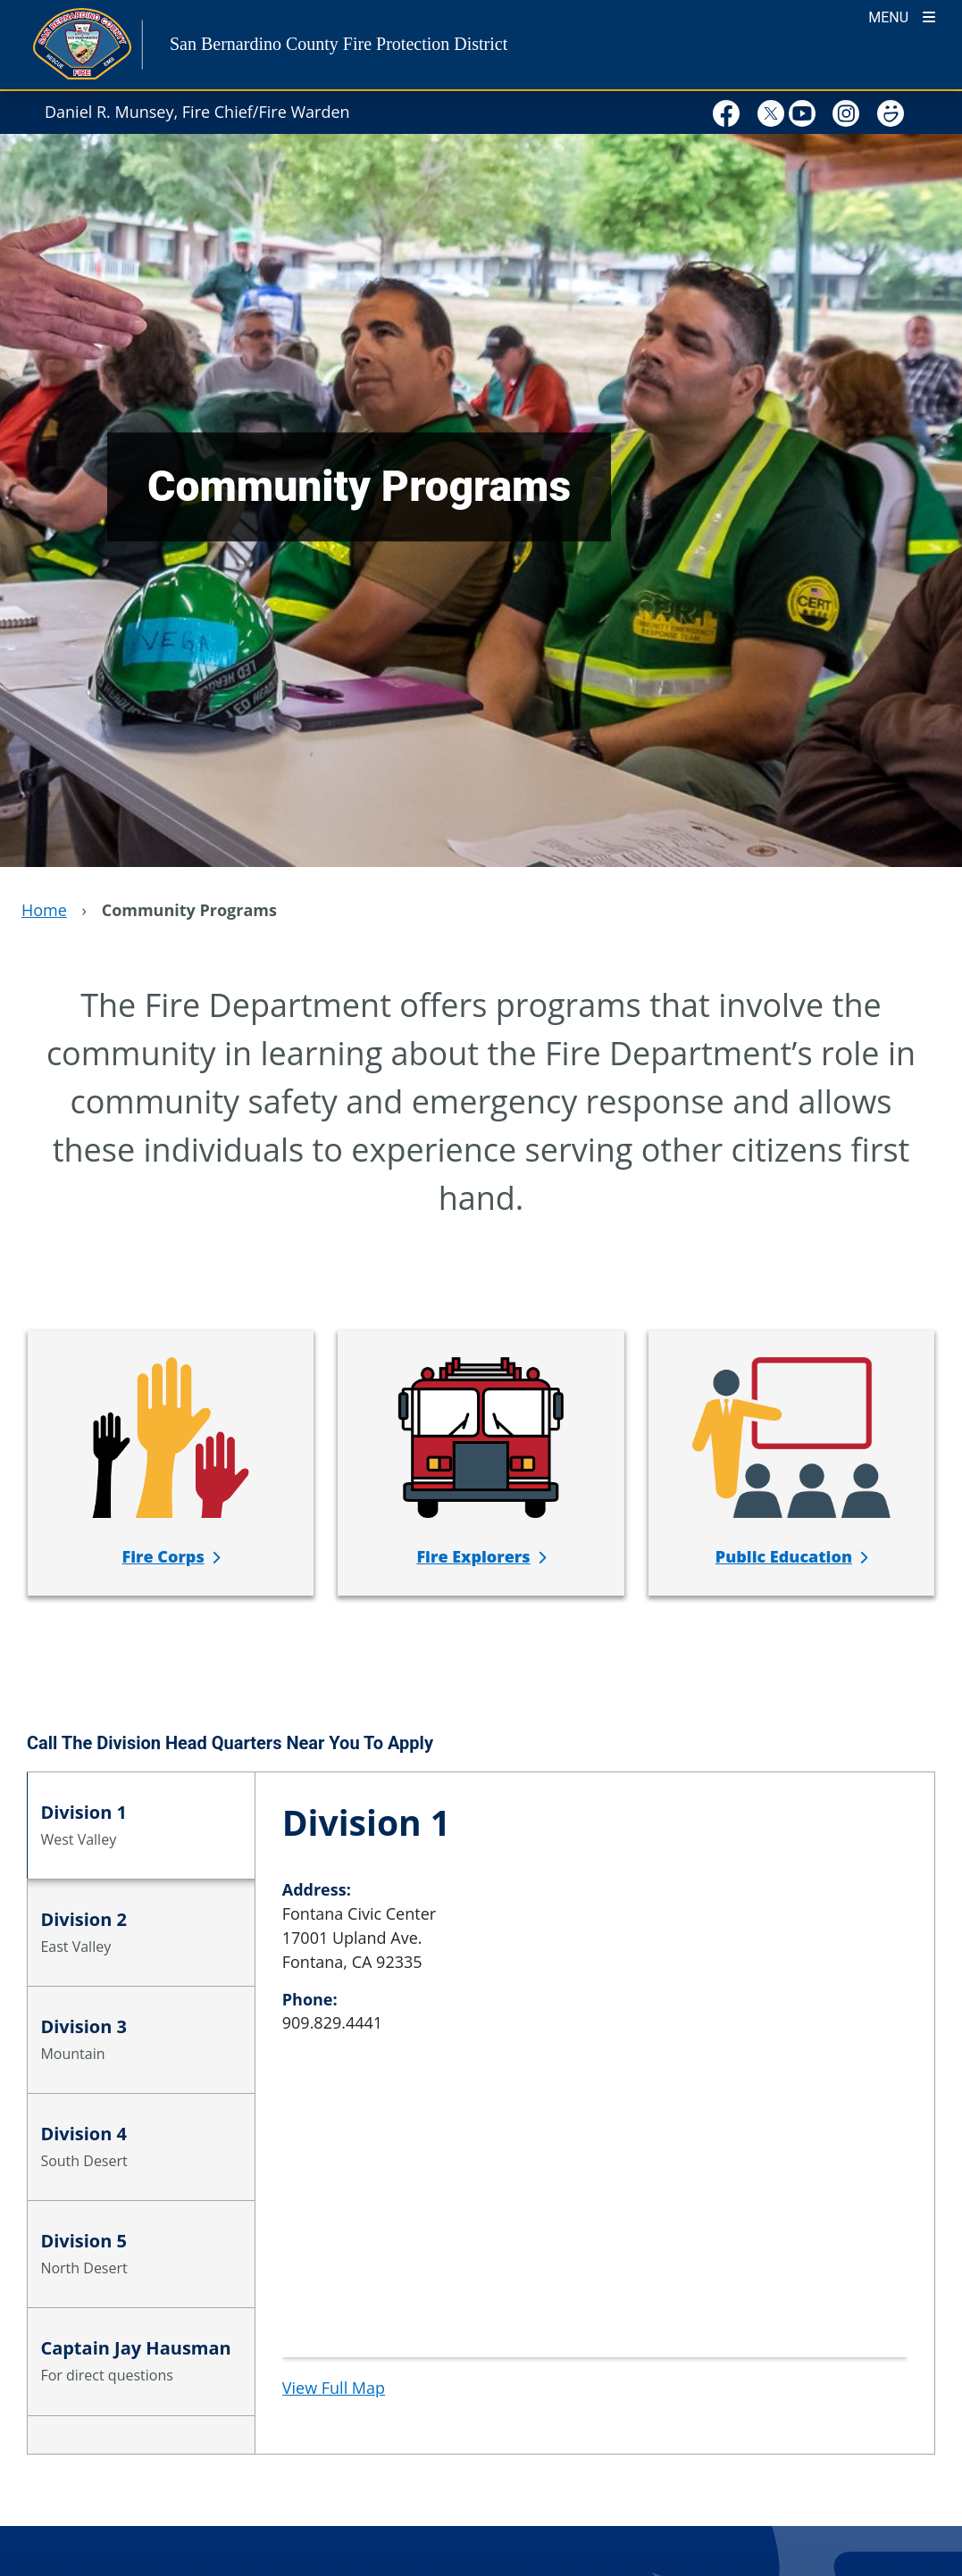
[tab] (141, 1826)
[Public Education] (791, 1556)
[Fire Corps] (170, 1556)
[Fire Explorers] (480, 1556)
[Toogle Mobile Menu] (901, 15)
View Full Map (333, 2387)
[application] (595, 2223)
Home (44, 910)
